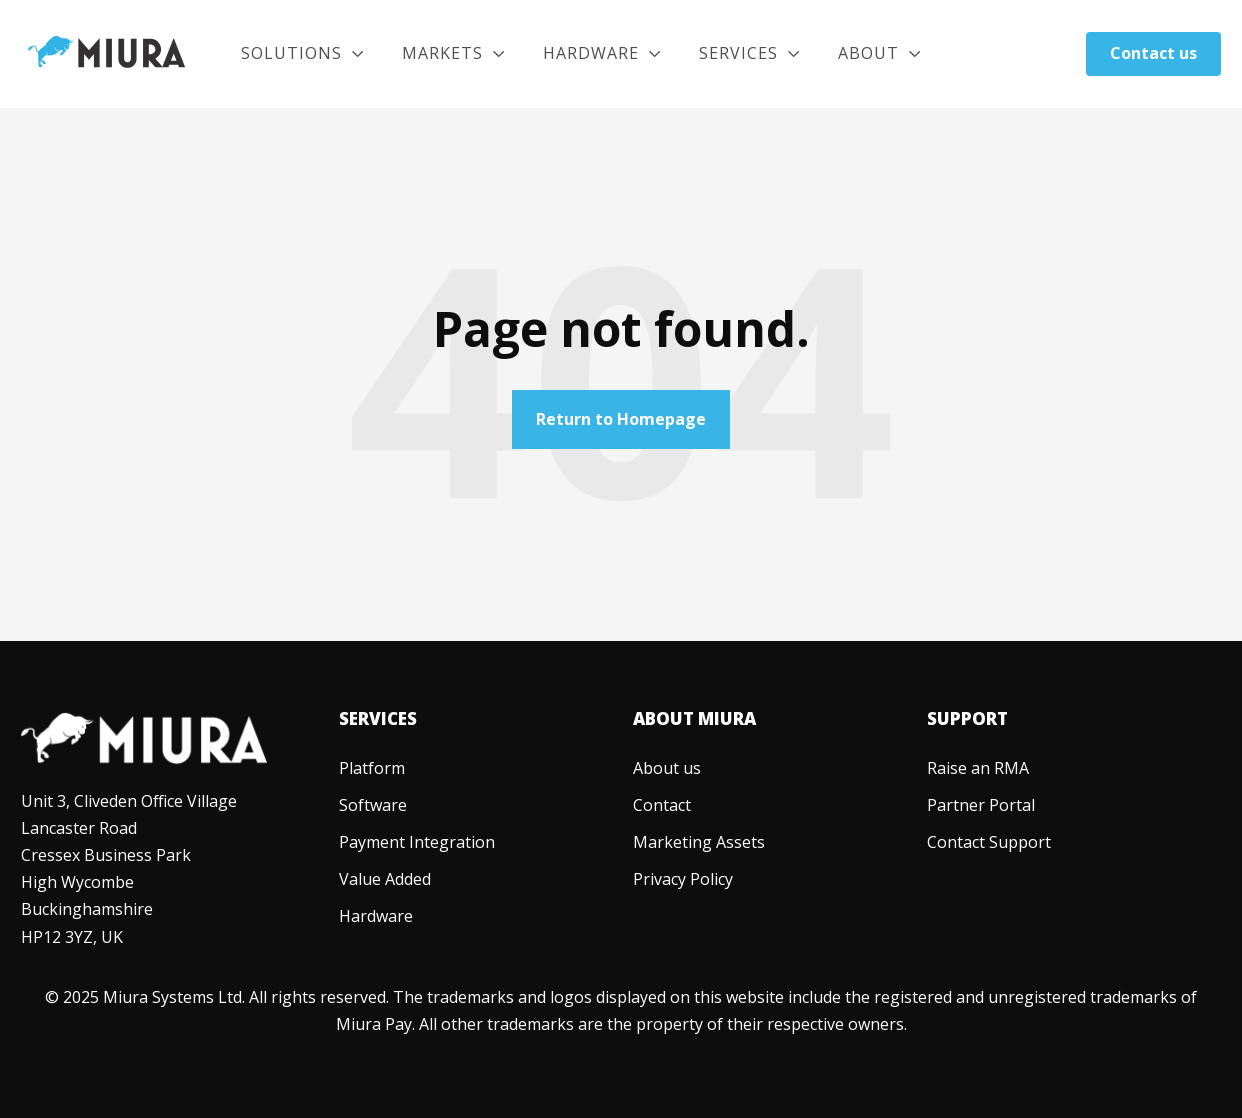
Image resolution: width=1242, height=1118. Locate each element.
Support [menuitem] (967, 718)
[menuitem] (372, 768)
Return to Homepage (621, 419)
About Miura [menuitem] (694, 718)
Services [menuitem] (378, 718)
